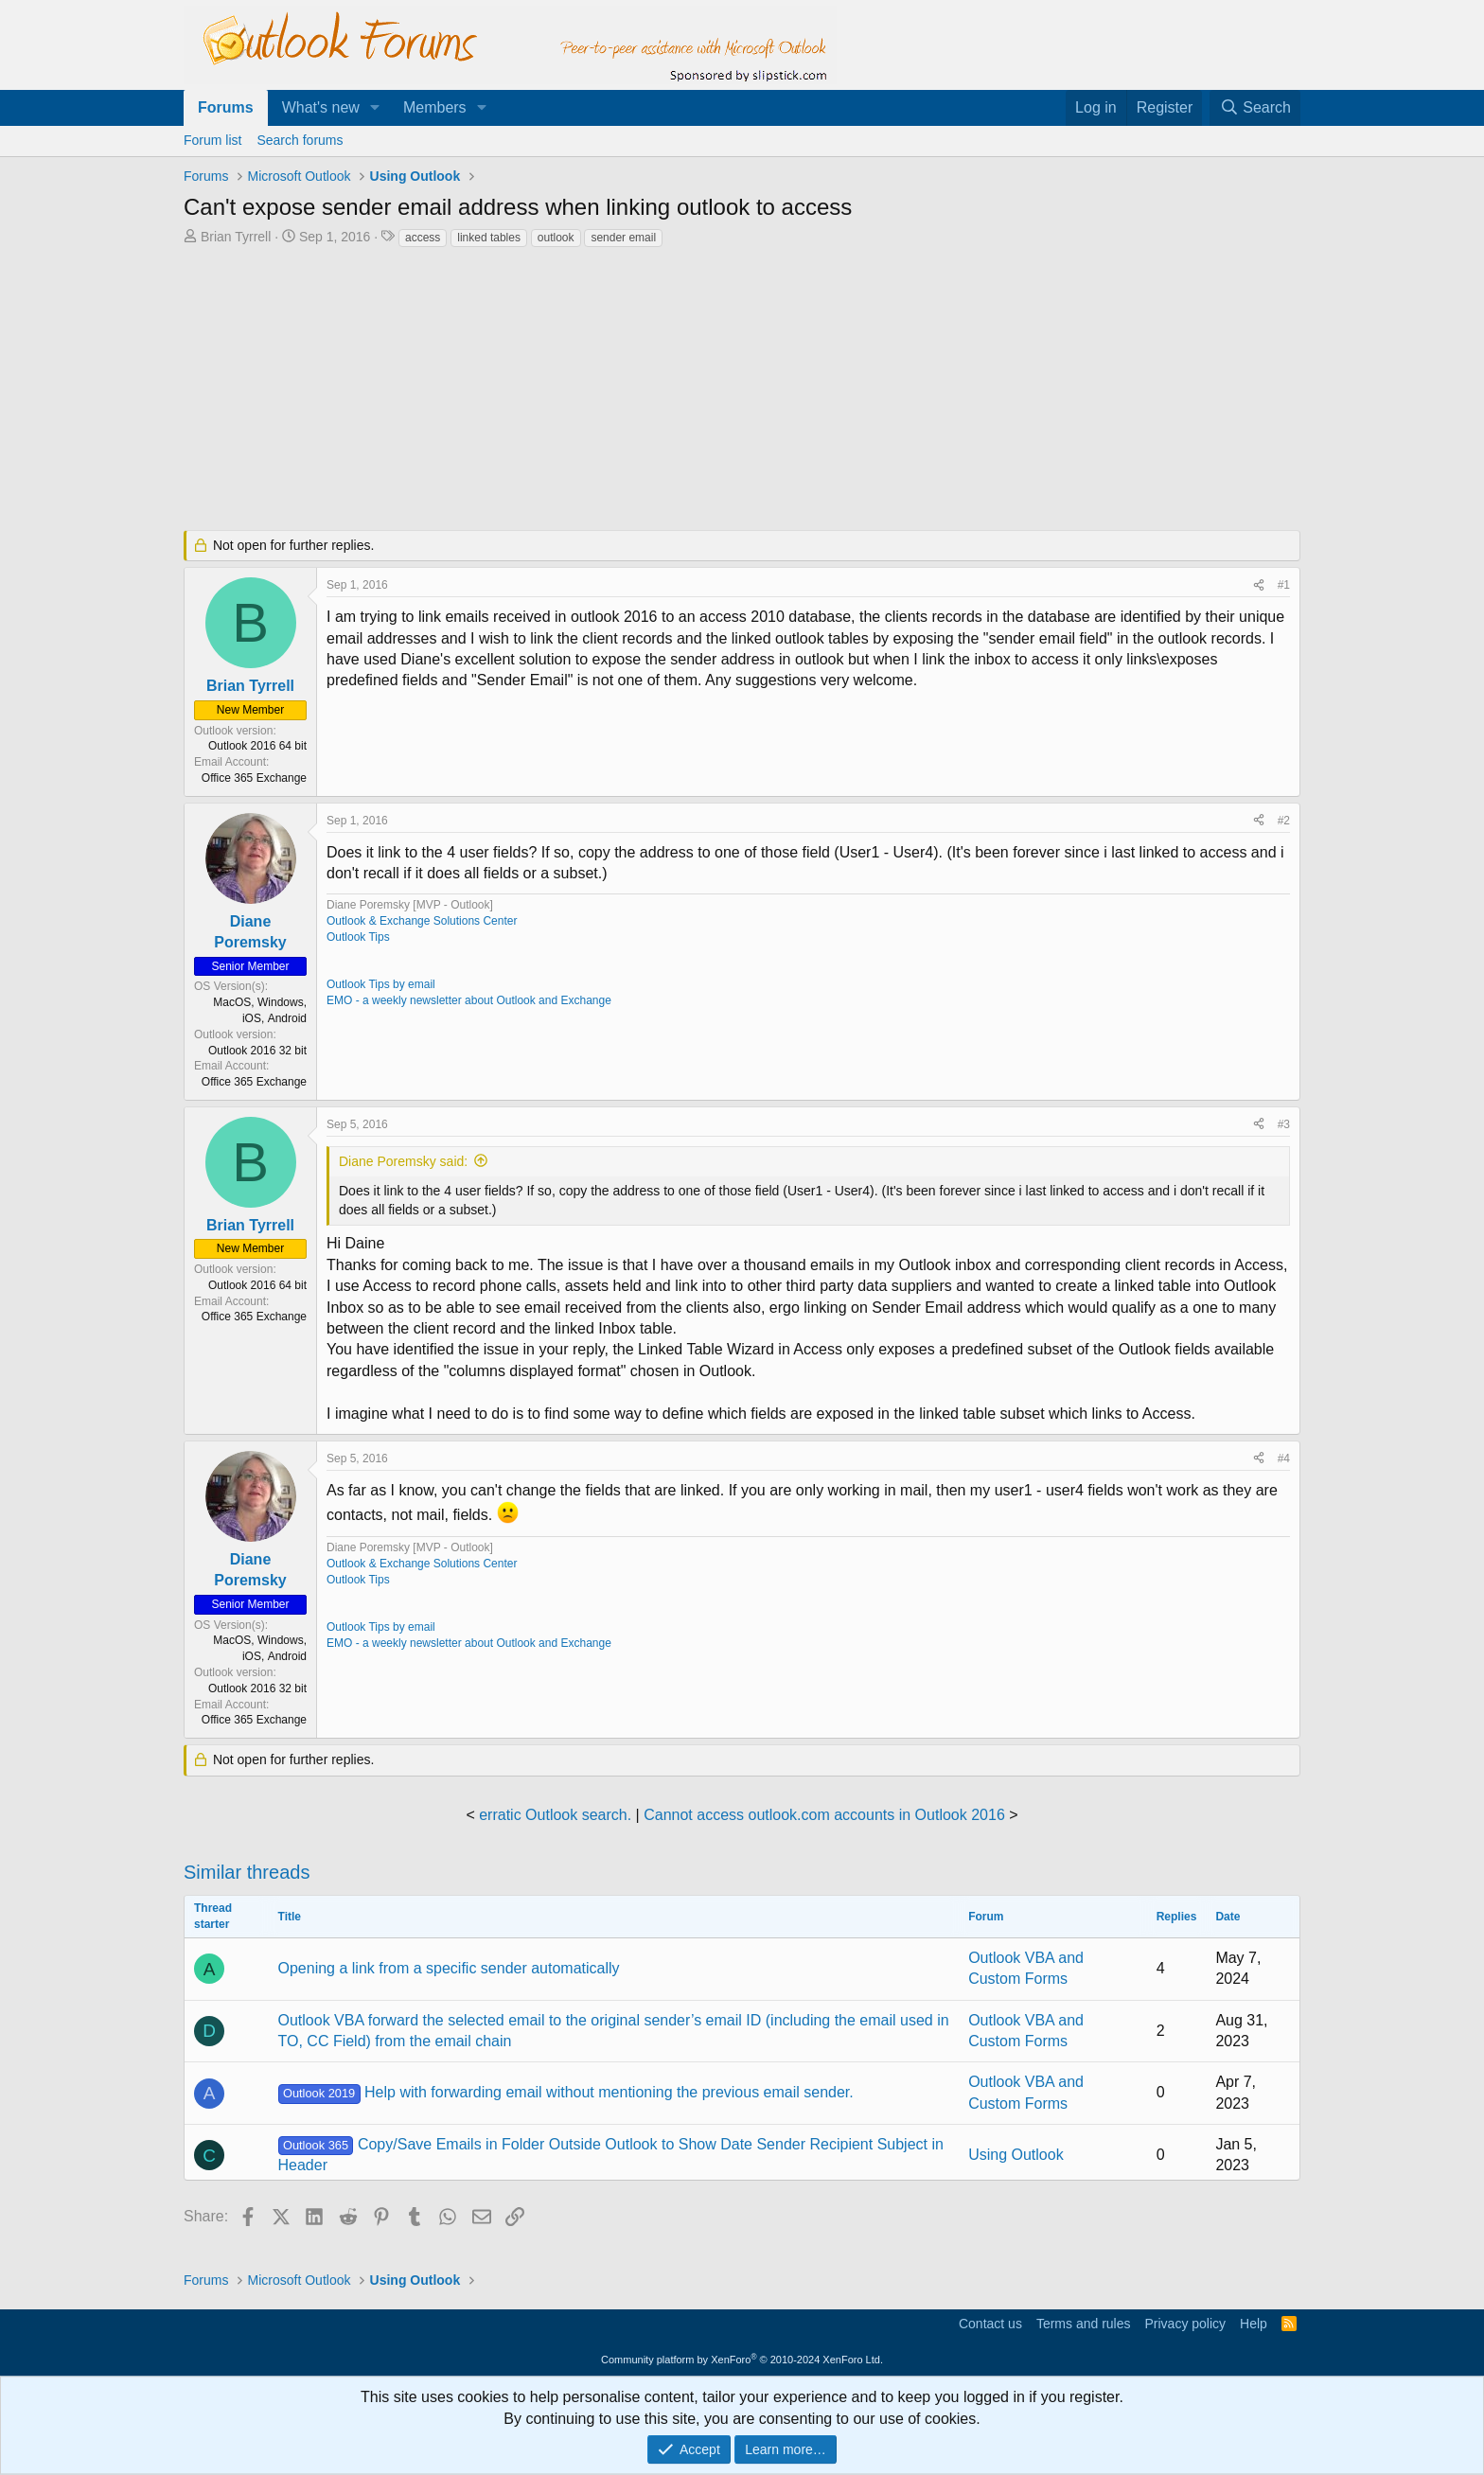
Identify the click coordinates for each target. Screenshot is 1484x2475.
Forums (226, 107)
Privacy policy (1185, 2323)
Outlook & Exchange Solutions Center (422, 921)
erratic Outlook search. (555, 1815)
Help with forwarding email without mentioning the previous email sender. (566, 2092)
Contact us (990, 2323)
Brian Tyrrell (236, 236)
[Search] (1255, 108)
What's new (321, 107)
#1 (1284, 585)
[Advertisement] (643, 390)
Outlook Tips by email (381, 984)
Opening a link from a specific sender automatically (449, 1968)
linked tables (489, 237)
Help (1253, 2323)
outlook (556, 237)
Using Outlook (1016, 2155)
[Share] (1258, 585)
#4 (1284, 1458)
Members (435, 107)
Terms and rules (1083, 2323)
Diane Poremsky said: (403, 1161)
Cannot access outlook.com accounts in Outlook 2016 (824, 1815)
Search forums (299, 140)
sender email (623, 237)
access (422, 237)
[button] (375, 108)
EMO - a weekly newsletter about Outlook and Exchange (469, 1000)
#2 (1284, 820)
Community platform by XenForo (742, 2359)
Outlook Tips (358, 937)
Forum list (212, 140)
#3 (1284, 1124)
